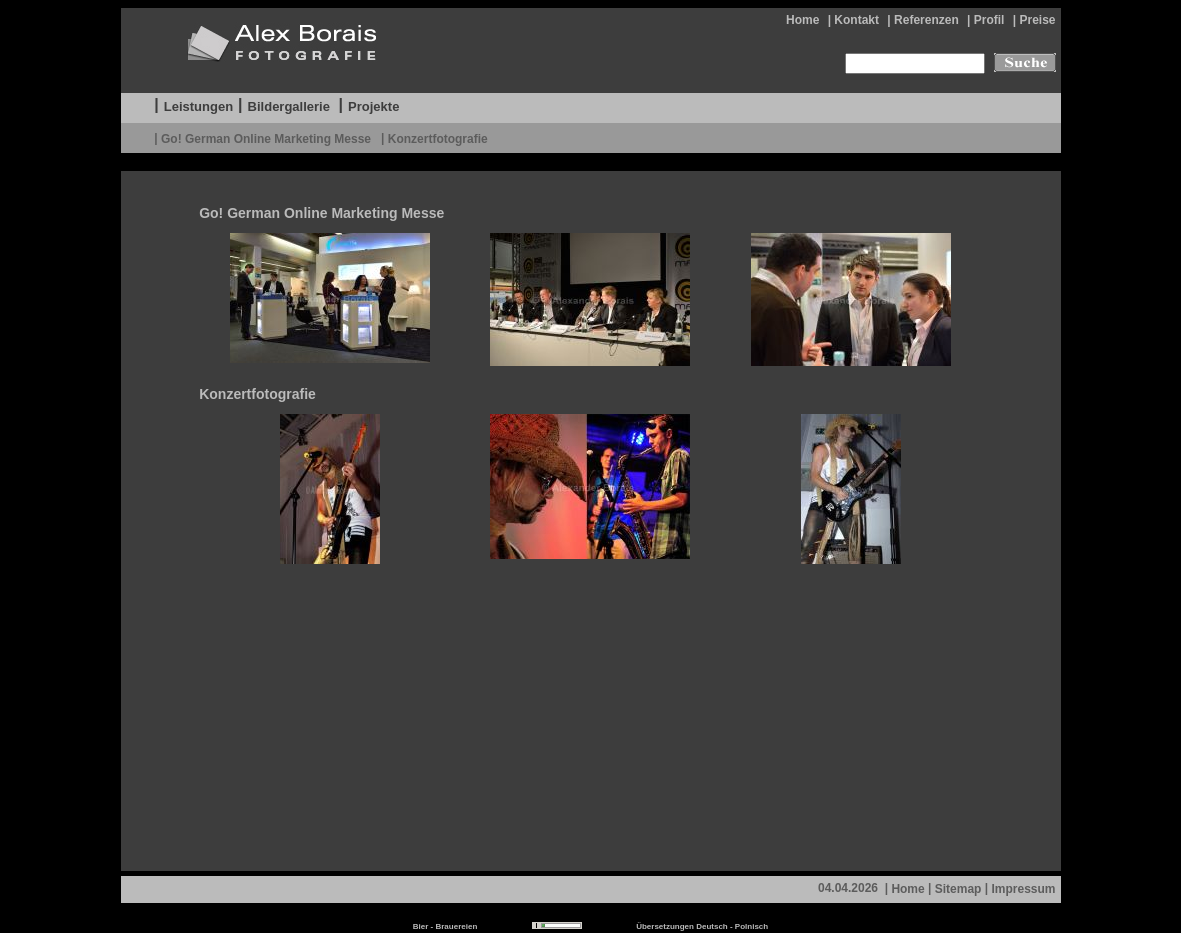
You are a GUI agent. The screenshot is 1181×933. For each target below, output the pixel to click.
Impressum (1023, 889)
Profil (989, 20)
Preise (1037, 20)
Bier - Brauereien (445, 926)
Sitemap (958, 889)
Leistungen (198, 106)
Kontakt (856, 20)
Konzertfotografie (438, 138)
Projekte (373, 106)
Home (802, 20)
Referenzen (926, 20)
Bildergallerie (289, 106)
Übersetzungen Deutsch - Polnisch (702, 926)
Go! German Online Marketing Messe (267, 138)
